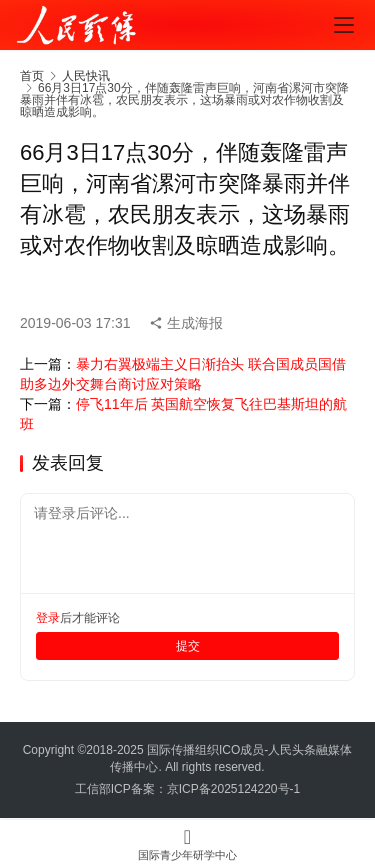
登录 (48, 618)
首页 (32, 76)
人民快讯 (86, 76)
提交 (188, 646)
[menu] (344, 25)
